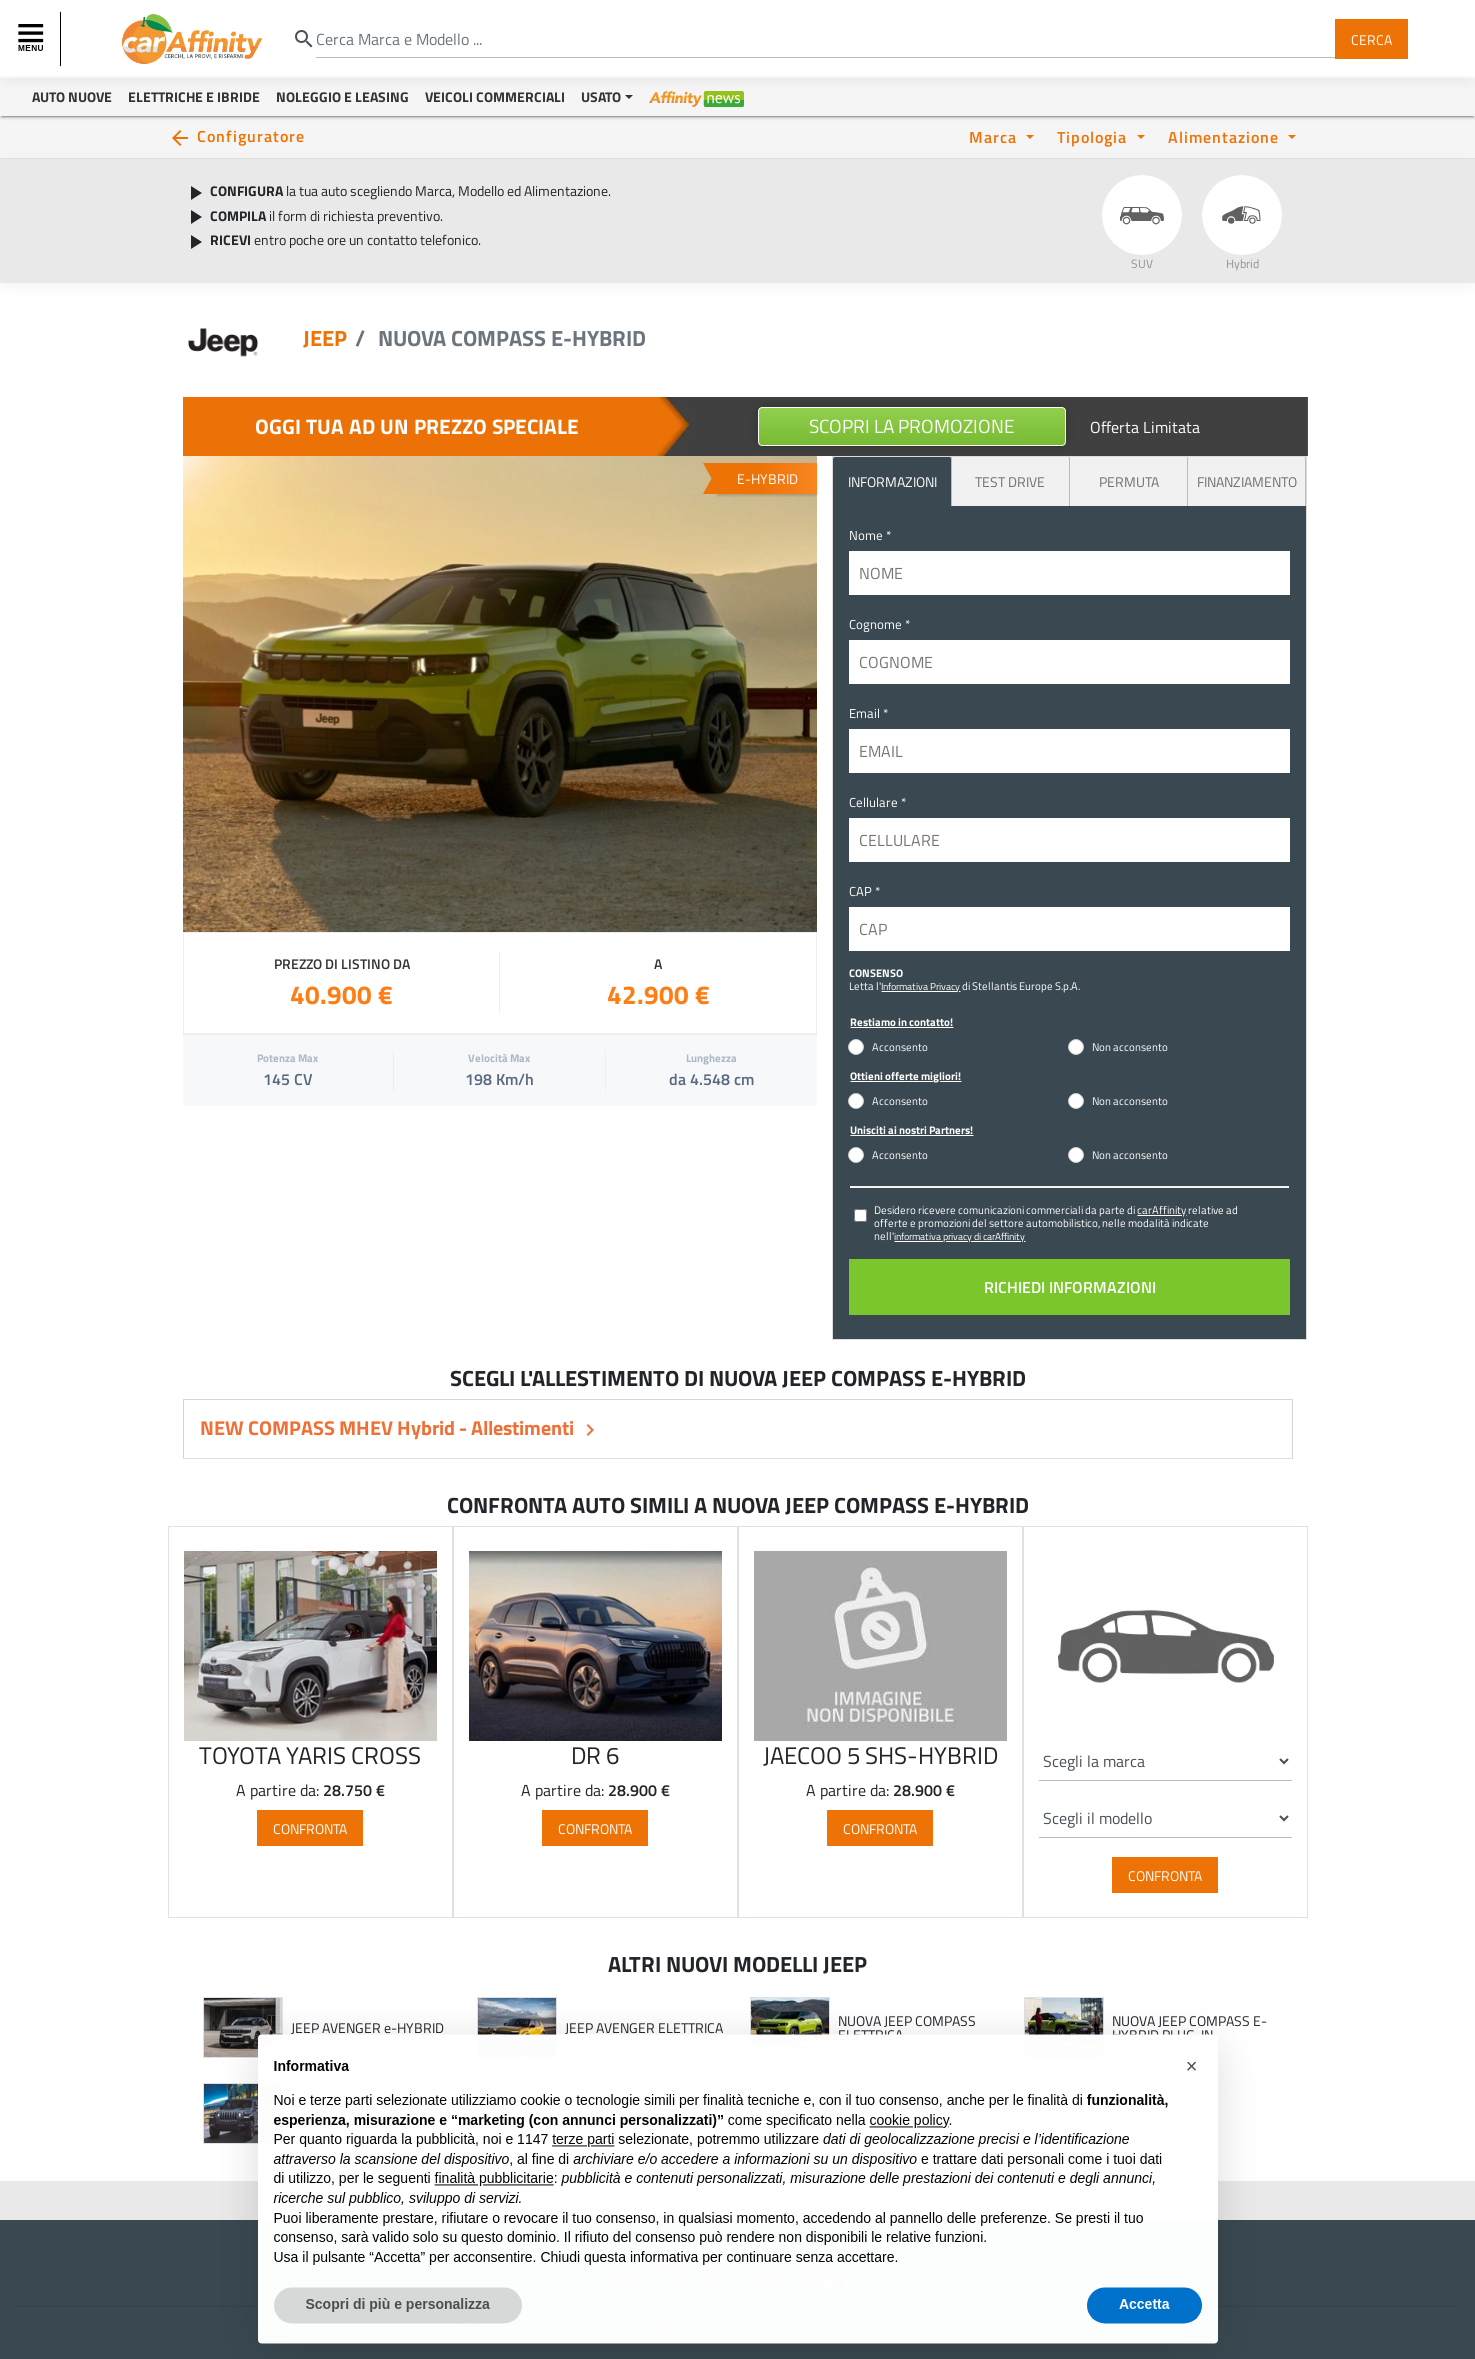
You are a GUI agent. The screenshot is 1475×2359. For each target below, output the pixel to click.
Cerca (1371, 38)
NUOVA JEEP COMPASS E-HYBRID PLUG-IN (1189, 2027)
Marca (995, 136)
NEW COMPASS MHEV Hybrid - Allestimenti (389, 1427)
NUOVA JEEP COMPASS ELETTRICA (907, 2027)
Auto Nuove (72, 96)
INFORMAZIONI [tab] (892, 481)
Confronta (310, 1827)
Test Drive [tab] (1010, 481)
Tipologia (1094, 136)
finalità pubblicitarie (494, 2216)
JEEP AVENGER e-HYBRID (367, 2028)
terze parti (583, 2177)
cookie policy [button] (908, 2157)
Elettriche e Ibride (194, 96)
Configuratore (251, 135)
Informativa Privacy (920, 986)
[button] (1192, 2104)
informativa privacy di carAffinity (959, 1236)
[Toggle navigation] (33, 39)
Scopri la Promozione (912, 425)
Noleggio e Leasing (342, 96)
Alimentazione (1226, 136)
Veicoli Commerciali (495, 96)
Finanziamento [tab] (1247, 481)
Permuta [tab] (1129, 481)
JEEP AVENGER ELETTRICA (644, 2028)
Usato (601, 96)
